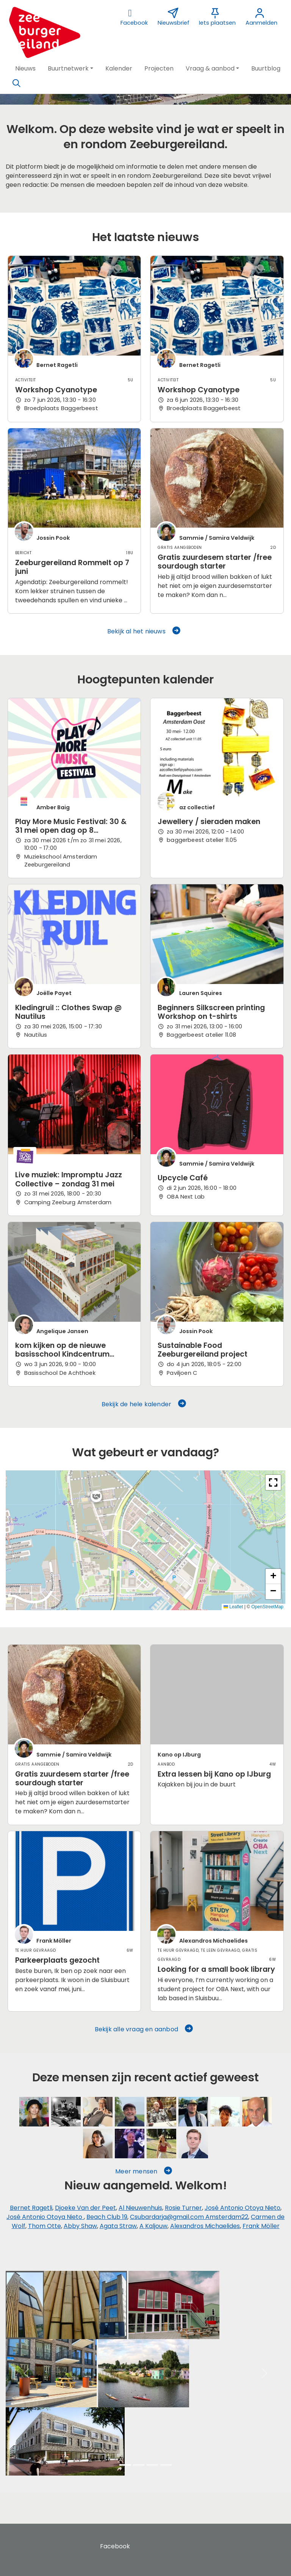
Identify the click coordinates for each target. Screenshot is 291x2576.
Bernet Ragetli (31, 2207)
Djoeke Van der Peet (85, 2207)
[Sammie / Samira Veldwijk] (34, 2112)
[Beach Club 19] (193, 2112)
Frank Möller (261, 2226)
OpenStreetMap (267, 1606)
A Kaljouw (153, 2226)
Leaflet (233, 1606)
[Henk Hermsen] (129, 2112)
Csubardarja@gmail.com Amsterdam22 (189, 2216)
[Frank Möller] (193, 2143)
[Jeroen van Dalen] (129, 2143)
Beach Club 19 (106, 2216)
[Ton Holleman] (161, 2112)
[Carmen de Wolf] (98, 2143)
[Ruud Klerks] (98, 2112)
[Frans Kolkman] (257, 2112)
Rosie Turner (183, 2207)
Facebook (115, 2546)
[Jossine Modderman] (225, 2112)
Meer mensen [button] (144, 2171)
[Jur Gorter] (66, 2112)
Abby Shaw (80, 2226)
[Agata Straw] (161, 2143)
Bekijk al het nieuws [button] (144, 631)
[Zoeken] (16, 83)
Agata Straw (118, 2226)
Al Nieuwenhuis (140, 2207)
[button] (25, 68)
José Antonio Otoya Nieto (242, 2207)
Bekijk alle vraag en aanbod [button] (144, 2029)
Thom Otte (44, 2226)
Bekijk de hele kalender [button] (144, 1404)
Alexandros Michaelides (205, 2226)
